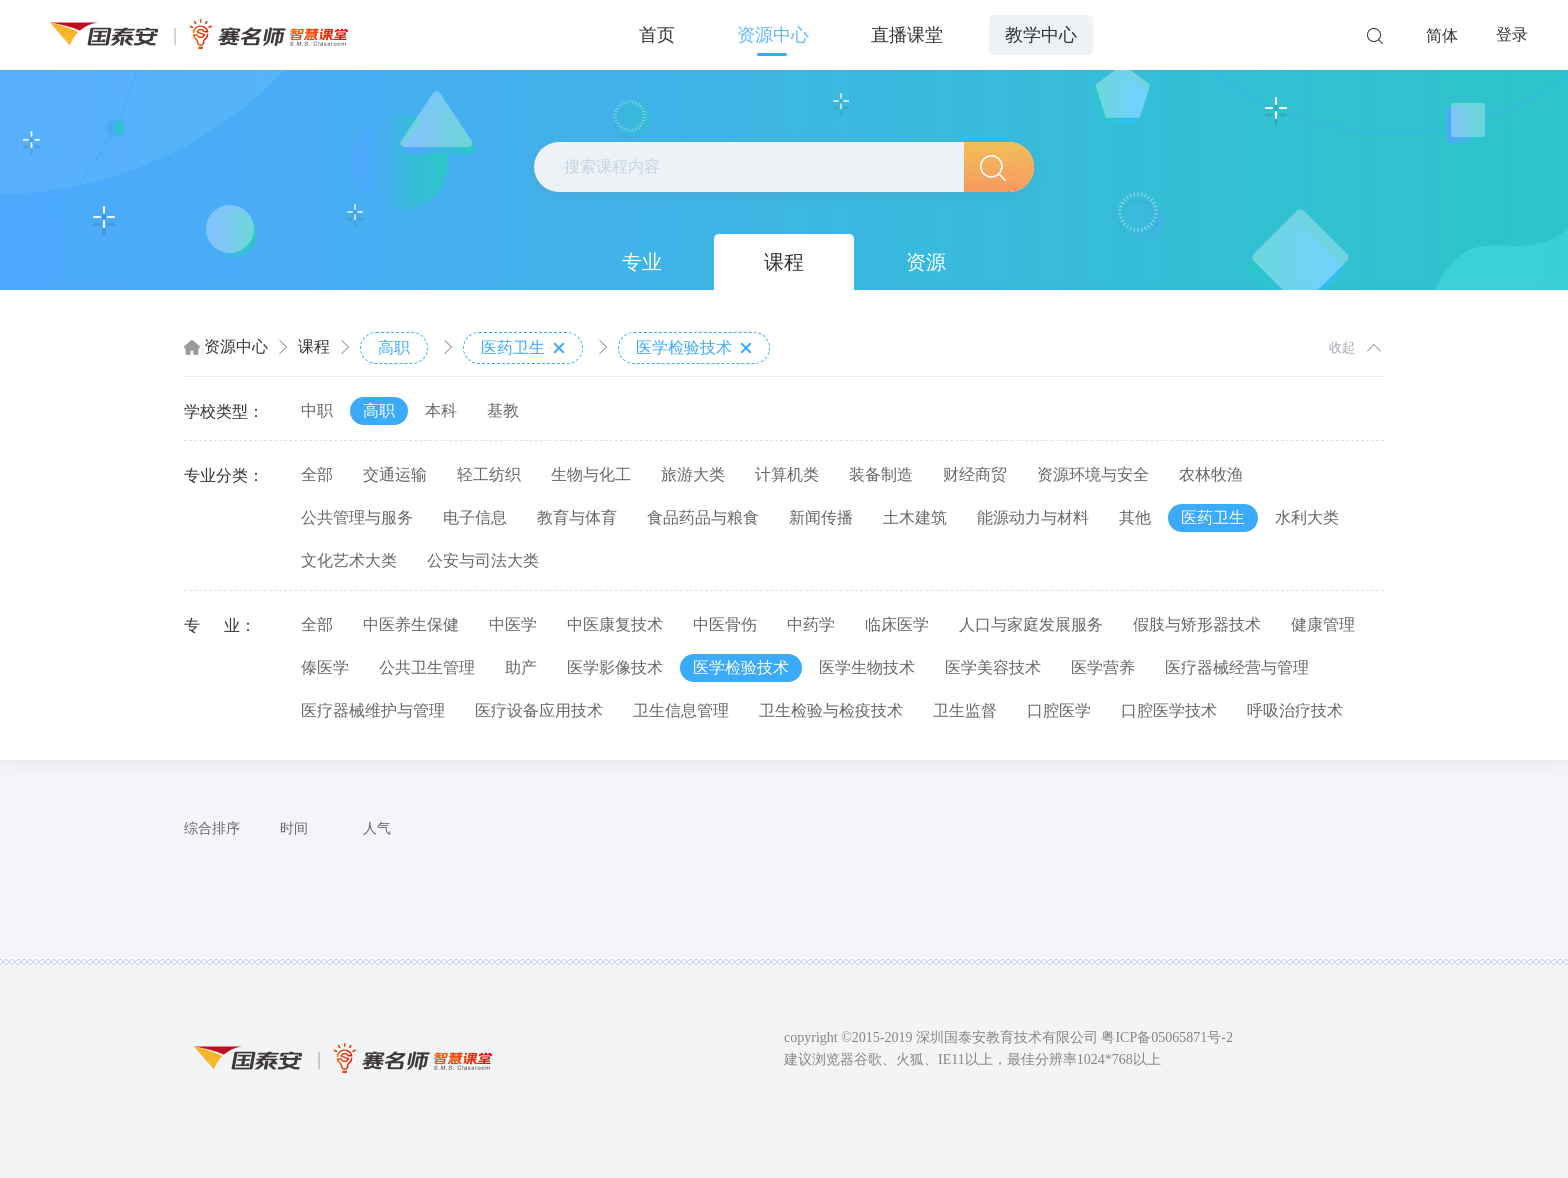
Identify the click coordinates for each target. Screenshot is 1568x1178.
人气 (377, 828)
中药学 (811, 624)
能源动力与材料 (1033, 517)
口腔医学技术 (1169, 710)
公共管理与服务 (357, 517)
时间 (294, 828)
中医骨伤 (725, 624)
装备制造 (881, 474)
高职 (394, 347)
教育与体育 (577, 517)
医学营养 (1103, 667)
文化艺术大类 (349, 560)
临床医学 (897, 624)
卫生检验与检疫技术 (831, 710)
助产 (521, 667)
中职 (317, 410)
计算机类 (787, 474)
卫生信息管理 (681, 710)
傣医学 (325, 667)
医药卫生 (523, 348)
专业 (642, 262)
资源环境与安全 (1093, 474)
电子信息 (475, 517)
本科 (441, 410)
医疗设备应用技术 (539, 710)
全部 (317, 474)
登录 (1512, 34)
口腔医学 (1059, 710)
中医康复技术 (615, 624)
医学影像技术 (615, 667)
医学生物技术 (867, 667)
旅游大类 (693, 474)
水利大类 (1307, 517)
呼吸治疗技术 (1295, 710)
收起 (1342, 347)
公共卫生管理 (427, 667)
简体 (1442, 35)
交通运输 (395, 474)
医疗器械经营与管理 (1237, 667)
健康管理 (1323, 624)
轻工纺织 (489, 474)
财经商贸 (975, 474)
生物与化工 (591, 474)
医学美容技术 (993, 667)
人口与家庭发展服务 (1031, 624)
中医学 (513, 624)
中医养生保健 (411, 624)
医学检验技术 (694, 348)
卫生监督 (965, 710)
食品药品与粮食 (703, 517)
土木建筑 (915, 517)
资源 (926, 262)
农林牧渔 (1211, 474)
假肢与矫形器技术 (1197, 624)
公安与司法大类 (483, 560)
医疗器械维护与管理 (373, 710)
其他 (1135, 517)
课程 (784, 262)
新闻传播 (821, 517)
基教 (503, 410)
